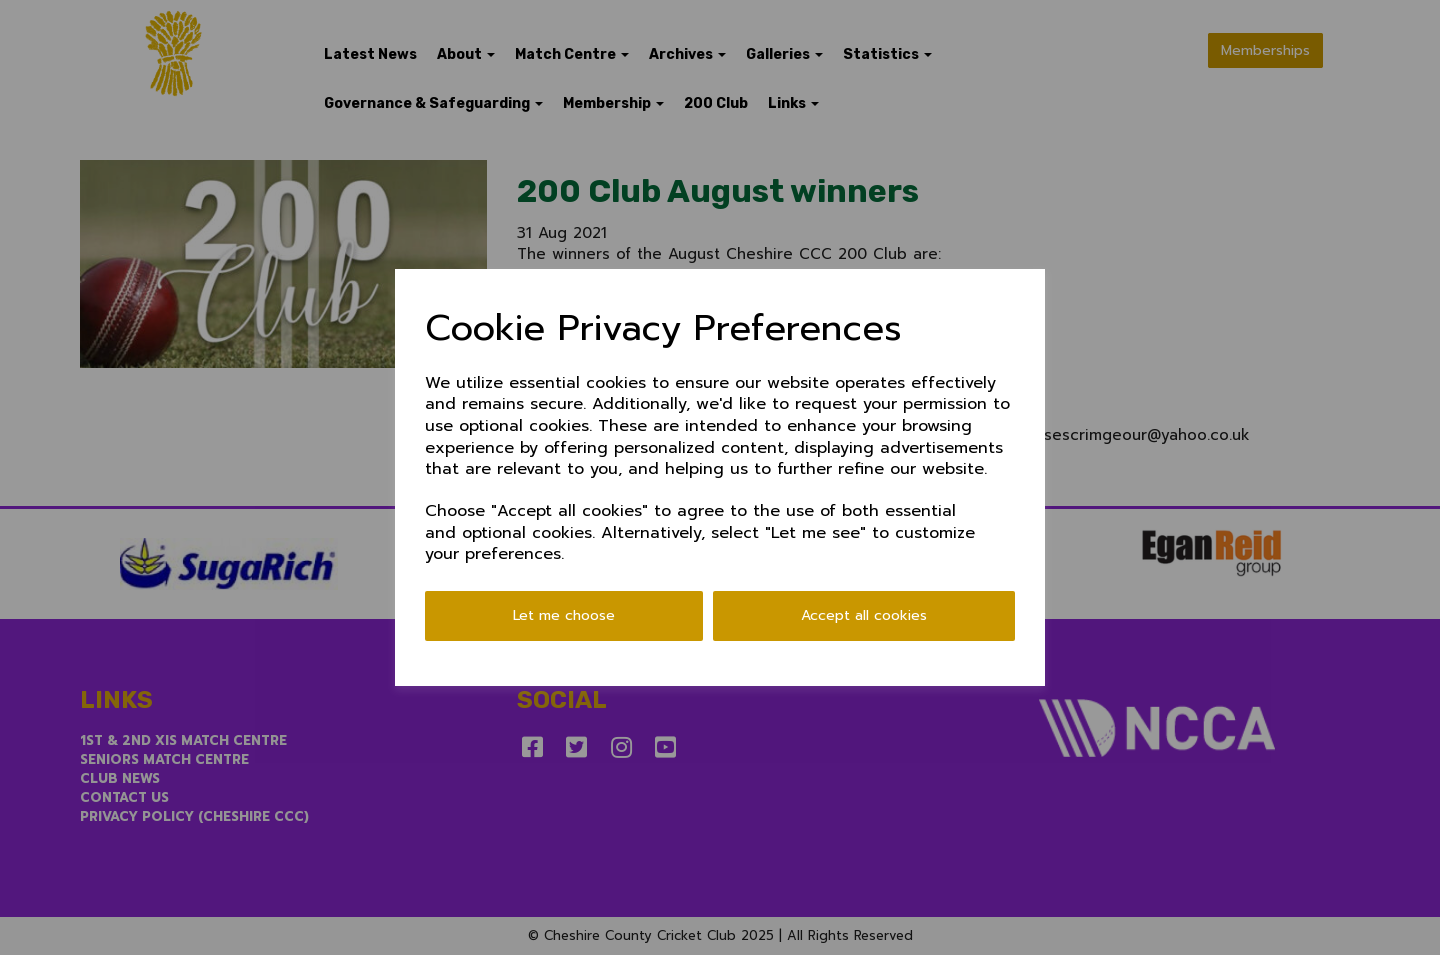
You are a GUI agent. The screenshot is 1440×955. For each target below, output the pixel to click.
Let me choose (564, 615)
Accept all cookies (864, 615)
